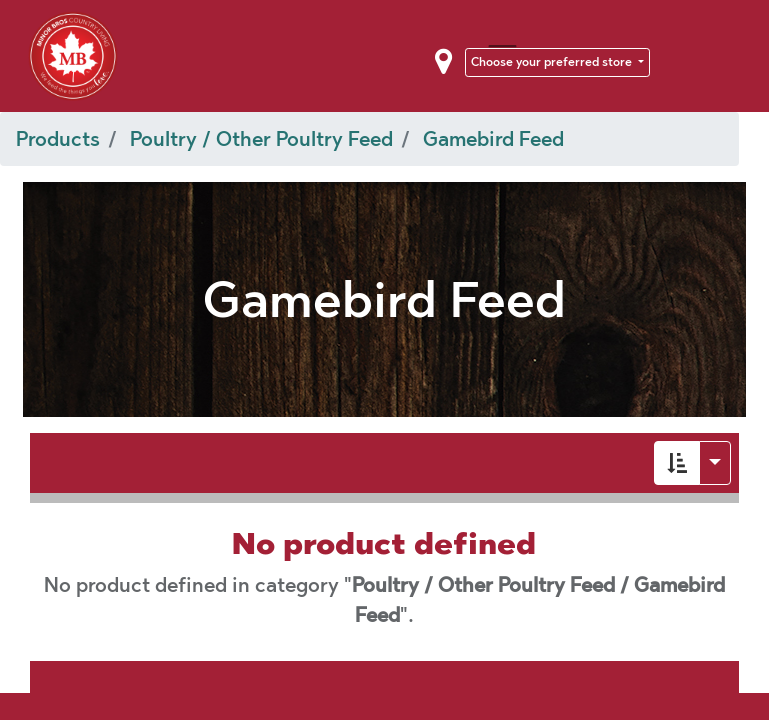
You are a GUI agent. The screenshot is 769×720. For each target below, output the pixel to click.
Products (58, 139)
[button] (677, 463)
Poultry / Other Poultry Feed (261, 139)
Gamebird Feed (493, 139)
